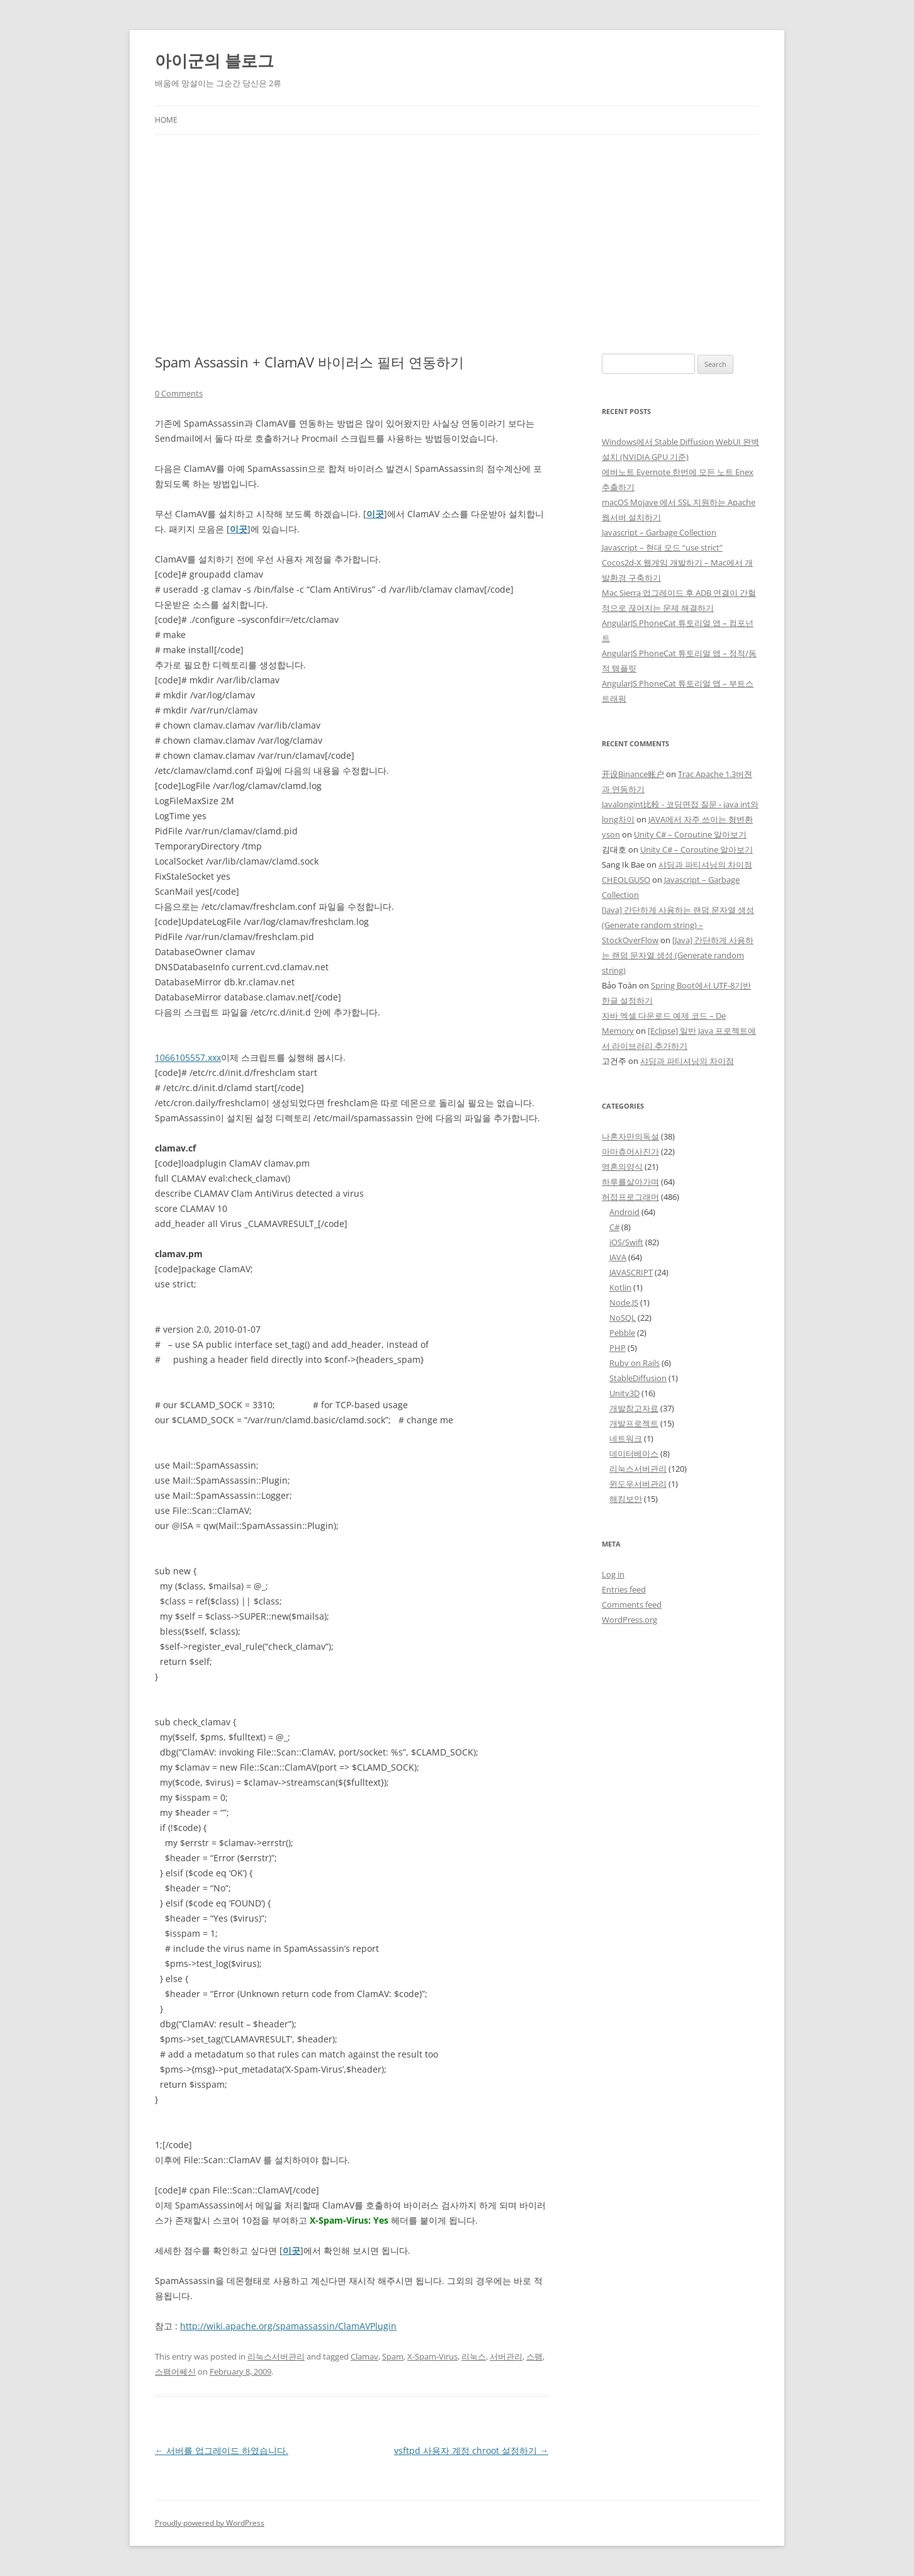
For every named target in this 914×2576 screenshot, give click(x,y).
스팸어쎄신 (175, 2371)
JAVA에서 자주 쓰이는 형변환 (700, 819)
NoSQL (622, 1317)
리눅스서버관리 (276, 2356)
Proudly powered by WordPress (209, 2522)
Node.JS (623, 1302)
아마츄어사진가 (630, 1151)
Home (166, 120)
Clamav (364, 2356)
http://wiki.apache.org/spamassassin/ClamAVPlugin (288, 2326)
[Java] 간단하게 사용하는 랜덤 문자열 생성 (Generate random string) (677, 955)
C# (614, 1227)
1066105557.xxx (188, 1057)
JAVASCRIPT (631, 1272)
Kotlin (620, 1287)
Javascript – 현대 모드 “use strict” (662, 547)
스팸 (534, 2356)
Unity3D (624, 1393)
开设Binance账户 (633, 774)
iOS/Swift (626, 1242)
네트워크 (625, 1438)
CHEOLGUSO (626, 879)
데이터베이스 (633, 1453)
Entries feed (624, 1589)
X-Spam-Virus (432, 2356)
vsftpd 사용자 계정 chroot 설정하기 (471, 2450)
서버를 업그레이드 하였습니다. (221, 2450)
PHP (617, 1347)
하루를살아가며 (630, 1181)
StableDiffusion (638, 1378)
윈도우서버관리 (638, 1483)
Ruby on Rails (634, 1363)
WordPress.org (629, 1619)
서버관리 (506, 2356)
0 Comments (179, 393)
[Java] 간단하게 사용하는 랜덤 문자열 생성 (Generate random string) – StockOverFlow (678, 925)
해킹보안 (625, 1498)
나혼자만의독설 (630, 1136)
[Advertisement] (457, 244)
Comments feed (632, 1604)
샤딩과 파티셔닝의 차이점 (705, 864)
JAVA (617, 1257)
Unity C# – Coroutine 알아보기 (690, 834)
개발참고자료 (633, 1408)
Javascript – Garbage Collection (659, 532)
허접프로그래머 (630, 1196)
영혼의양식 (622, 1166)
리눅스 (473, 2356)
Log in (613, 1574)
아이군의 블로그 (214, 60)
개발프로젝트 (633, 1423)
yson (611, 834)
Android (624, 1212)
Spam (392, 2356)
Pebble (622, 1332)
